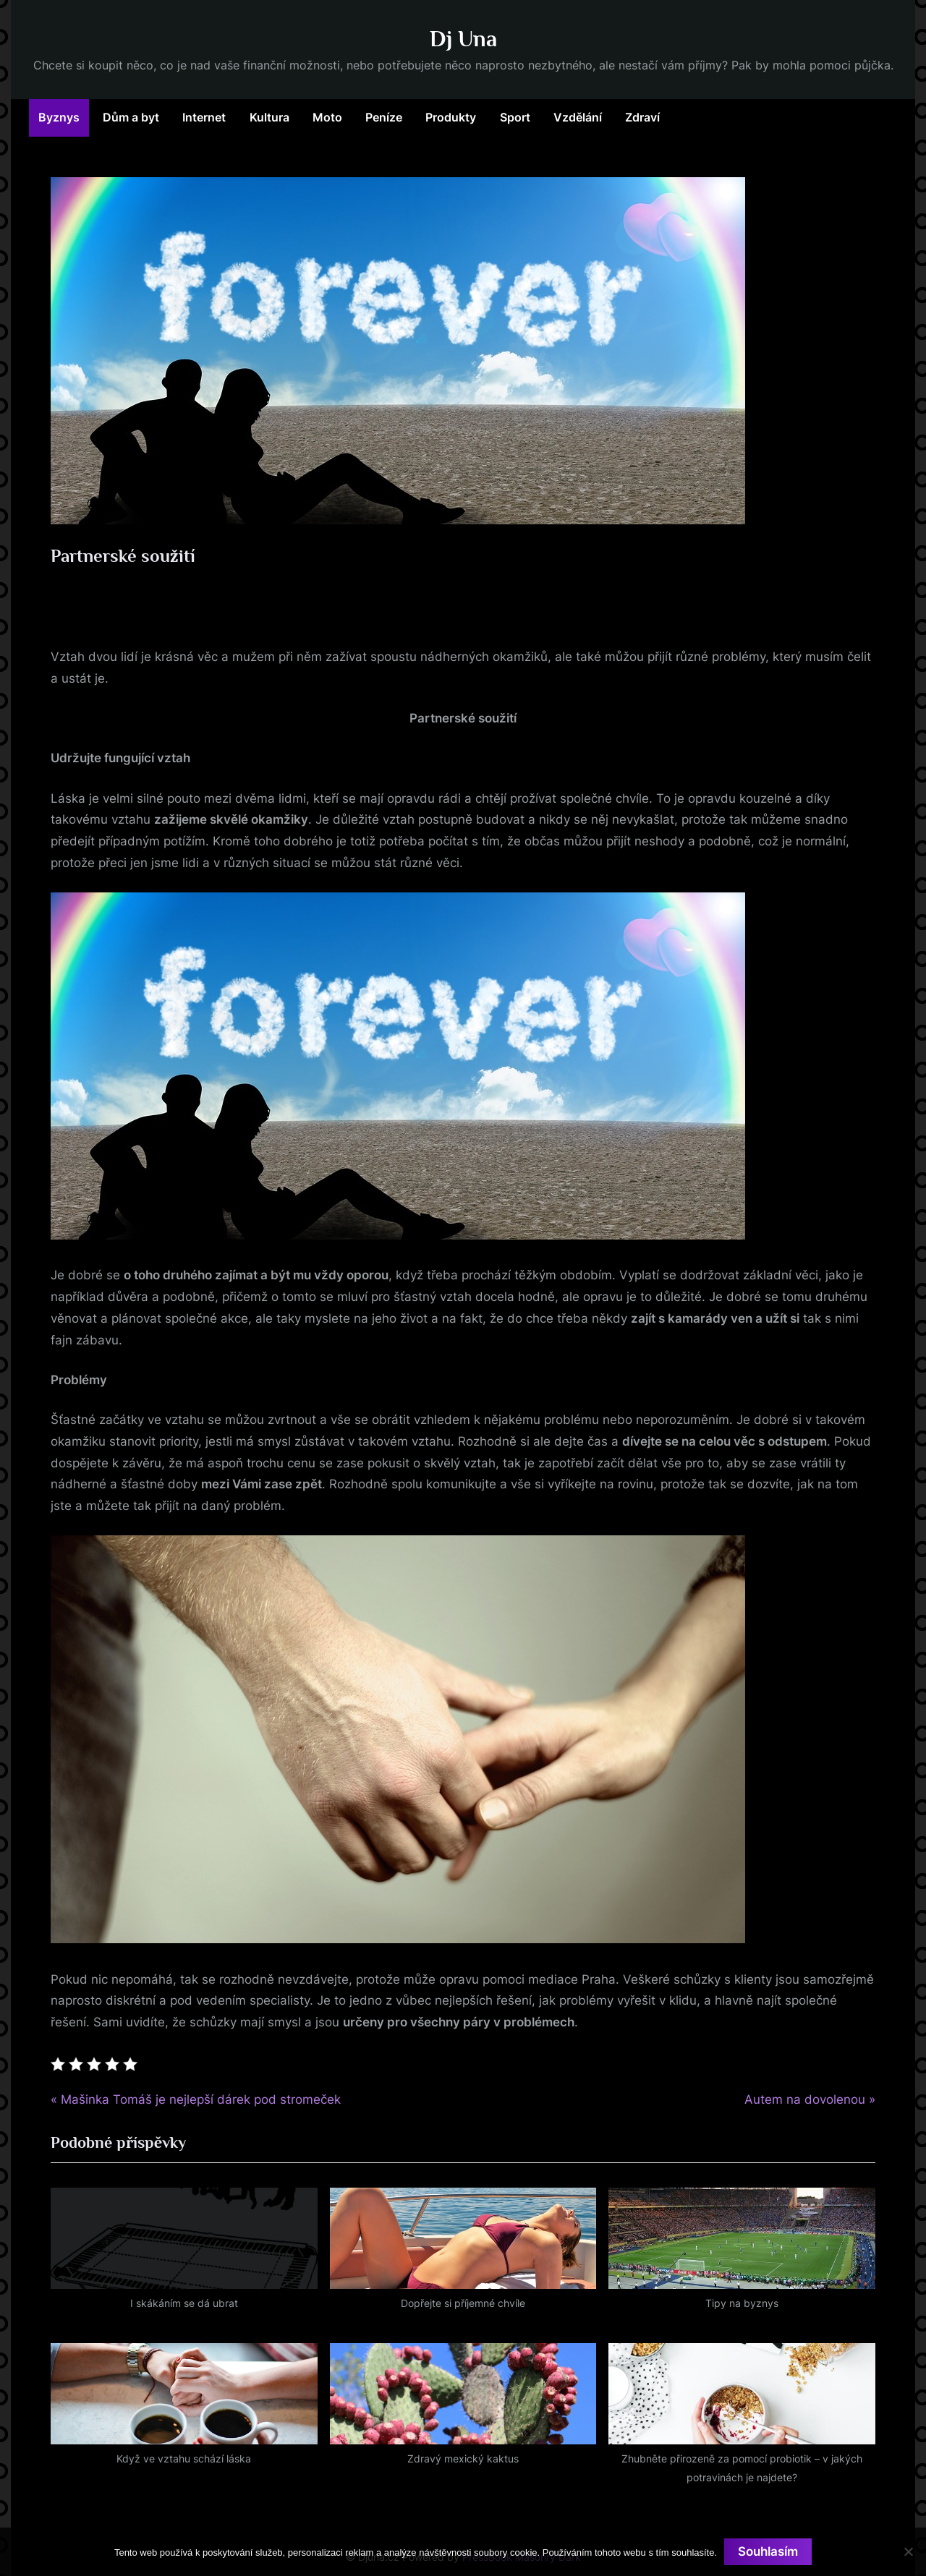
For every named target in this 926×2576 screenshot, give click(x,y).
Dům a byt (131, 117)
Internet (204, 117)
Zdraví (642, 117)
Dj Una (463, 38)
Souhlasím (768, 2551)
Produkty (450, 117)
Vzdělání (577, 117)
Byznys (59, 117)
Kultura (269, 117)
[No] (908, 2551)
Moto (327, 117)
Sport (515, 117)
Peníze (383, 117)
